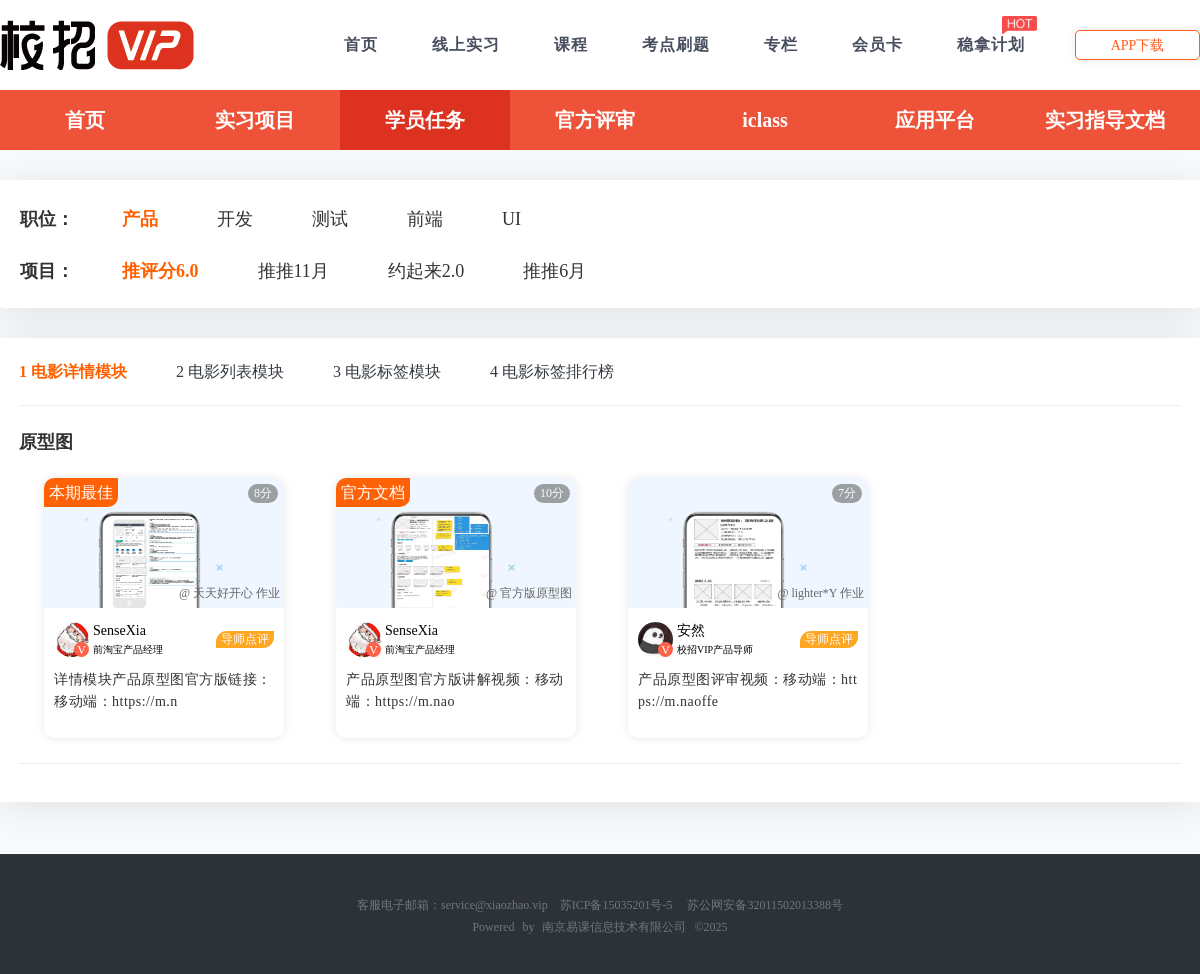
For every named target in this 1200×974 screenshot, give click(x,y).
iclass (765, 120)
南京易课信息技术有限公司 (614, 927)
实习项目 (255, 120)
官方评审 (595, 120)
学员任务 (425, 120)
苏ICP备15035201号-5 (616, 905)
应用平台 (935, 120)
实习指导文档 (1105, 120)
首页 (85, 120)
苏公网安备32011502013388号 (765, 905)
